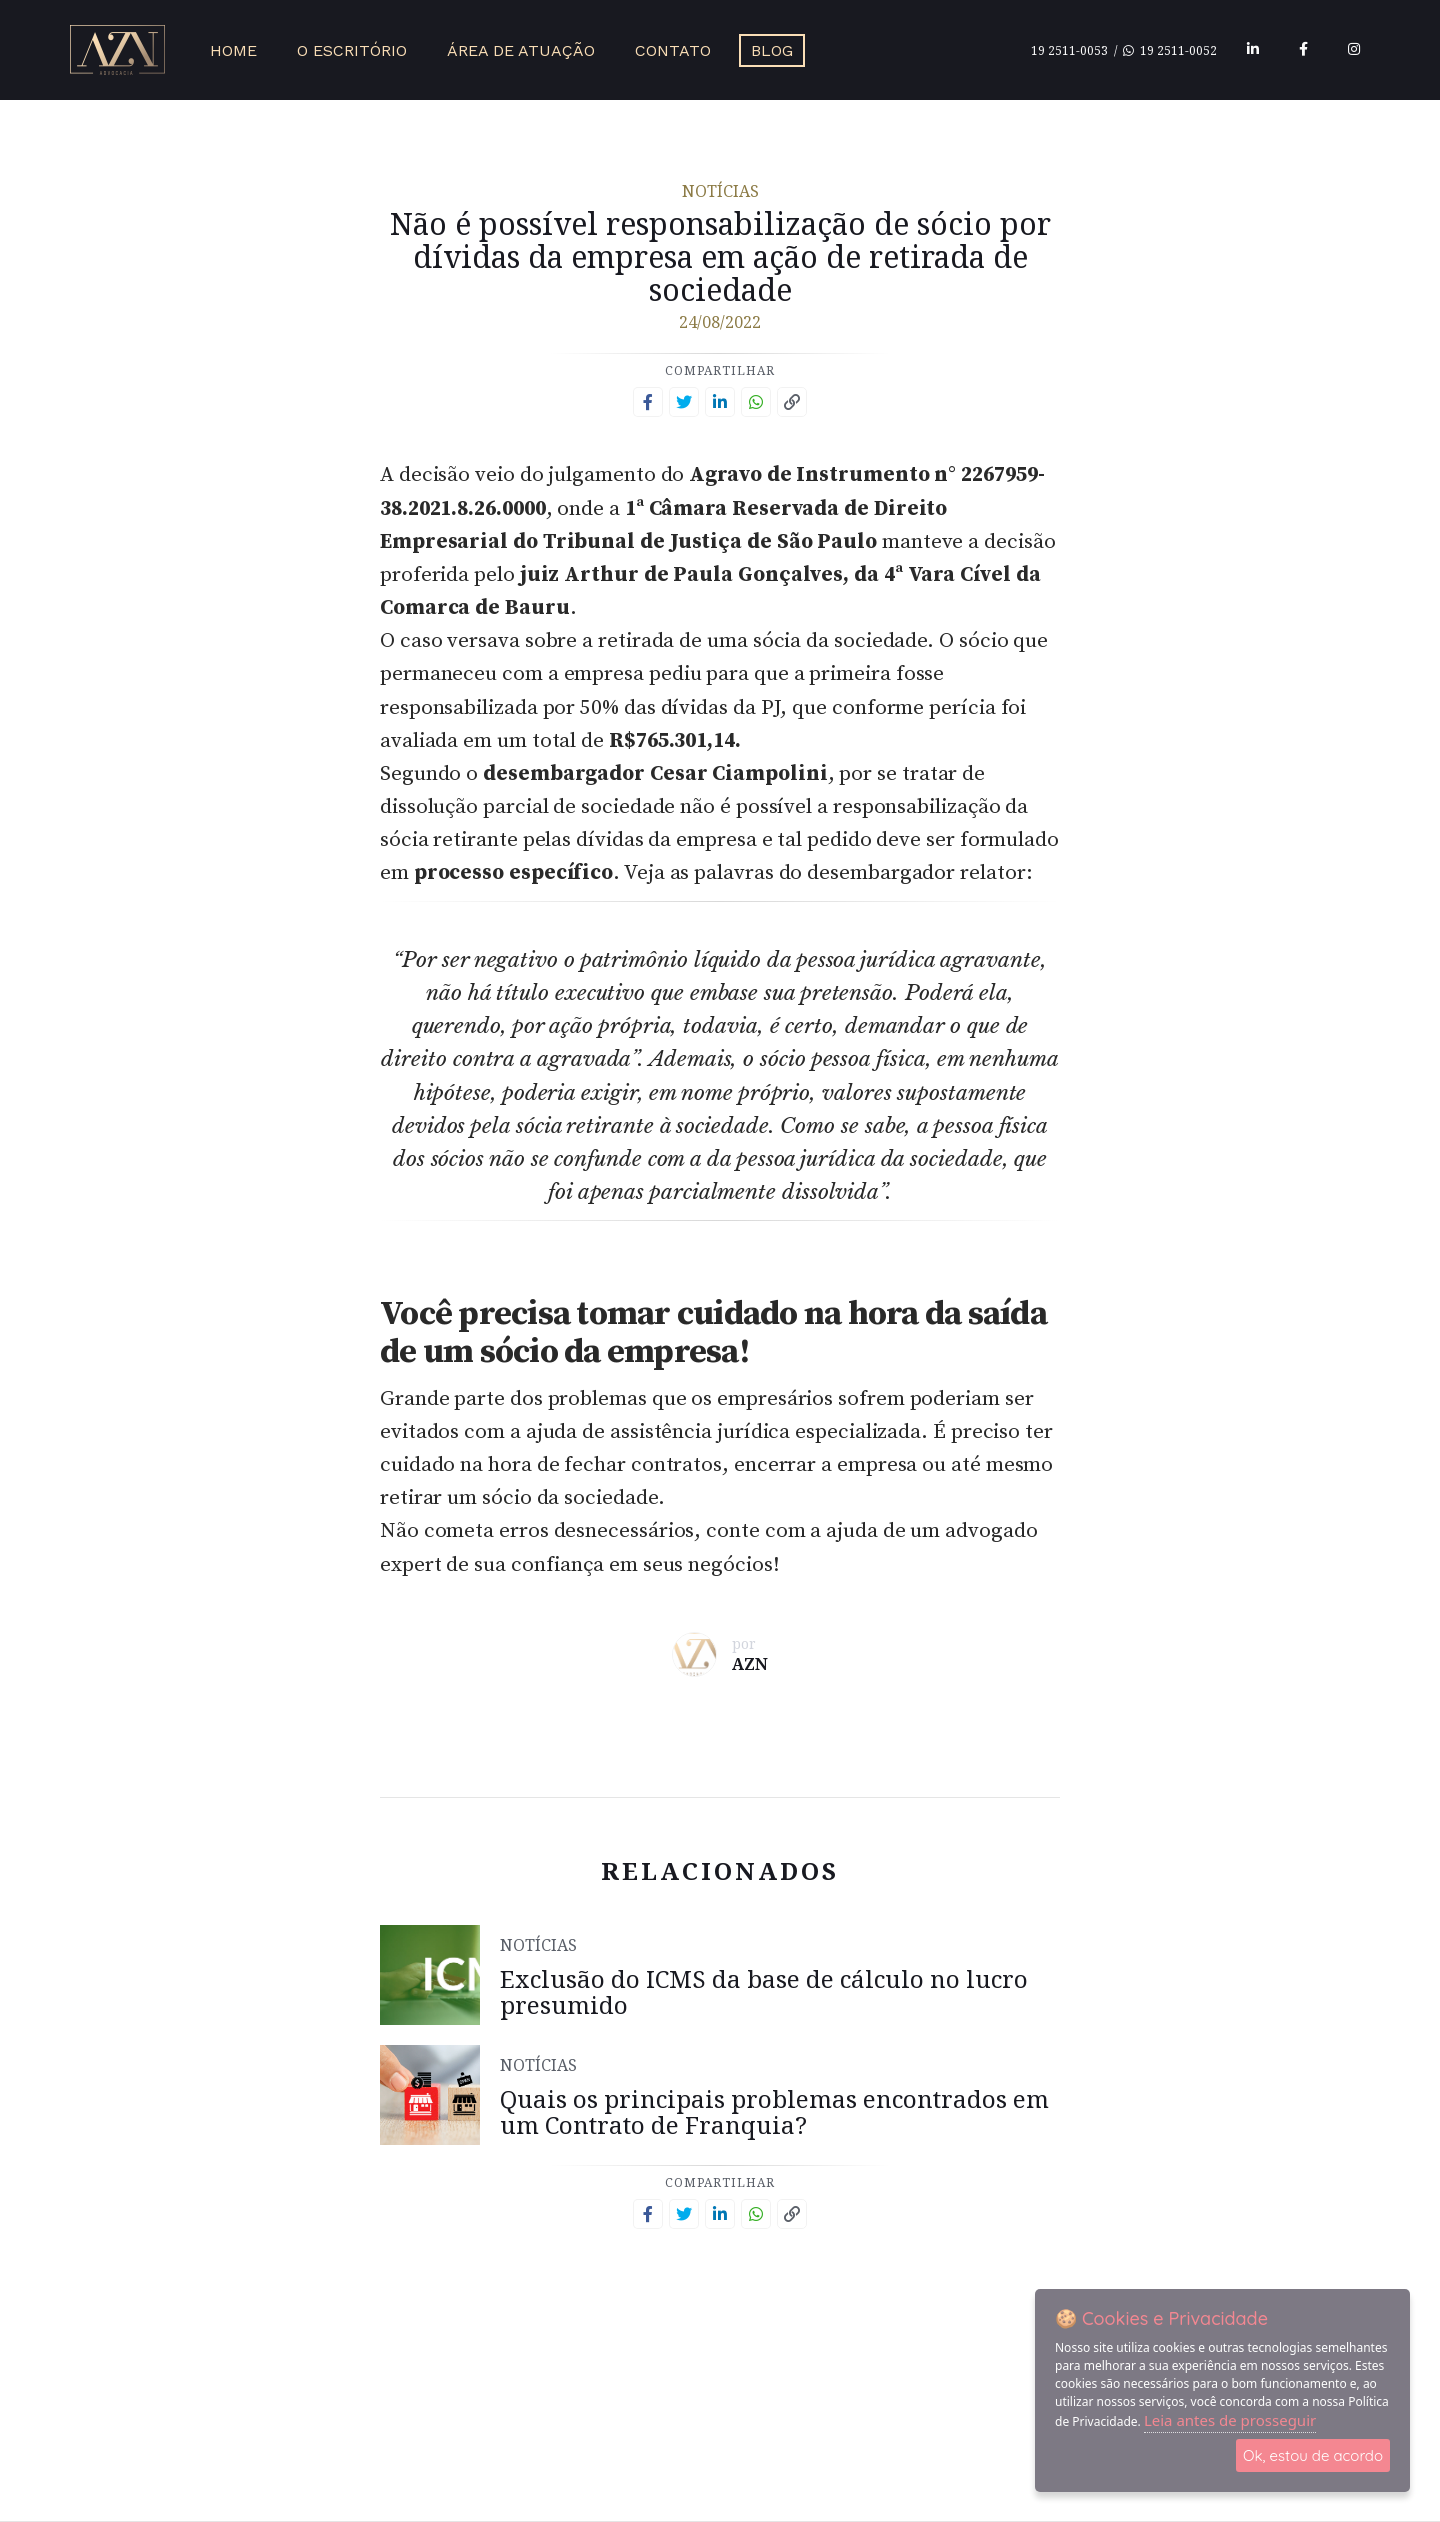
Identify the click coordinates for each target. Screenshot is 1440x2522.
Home (233, 50)
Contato (673, 50)
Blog (772, 50)
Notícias (720, 191)
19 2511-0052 (1170, 50)
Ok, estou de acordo (1313, 2455)
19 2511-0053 (1069, 50)
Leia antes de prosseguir (1230, 2420)
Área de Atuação (521, 50)
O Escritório (352, 50)
